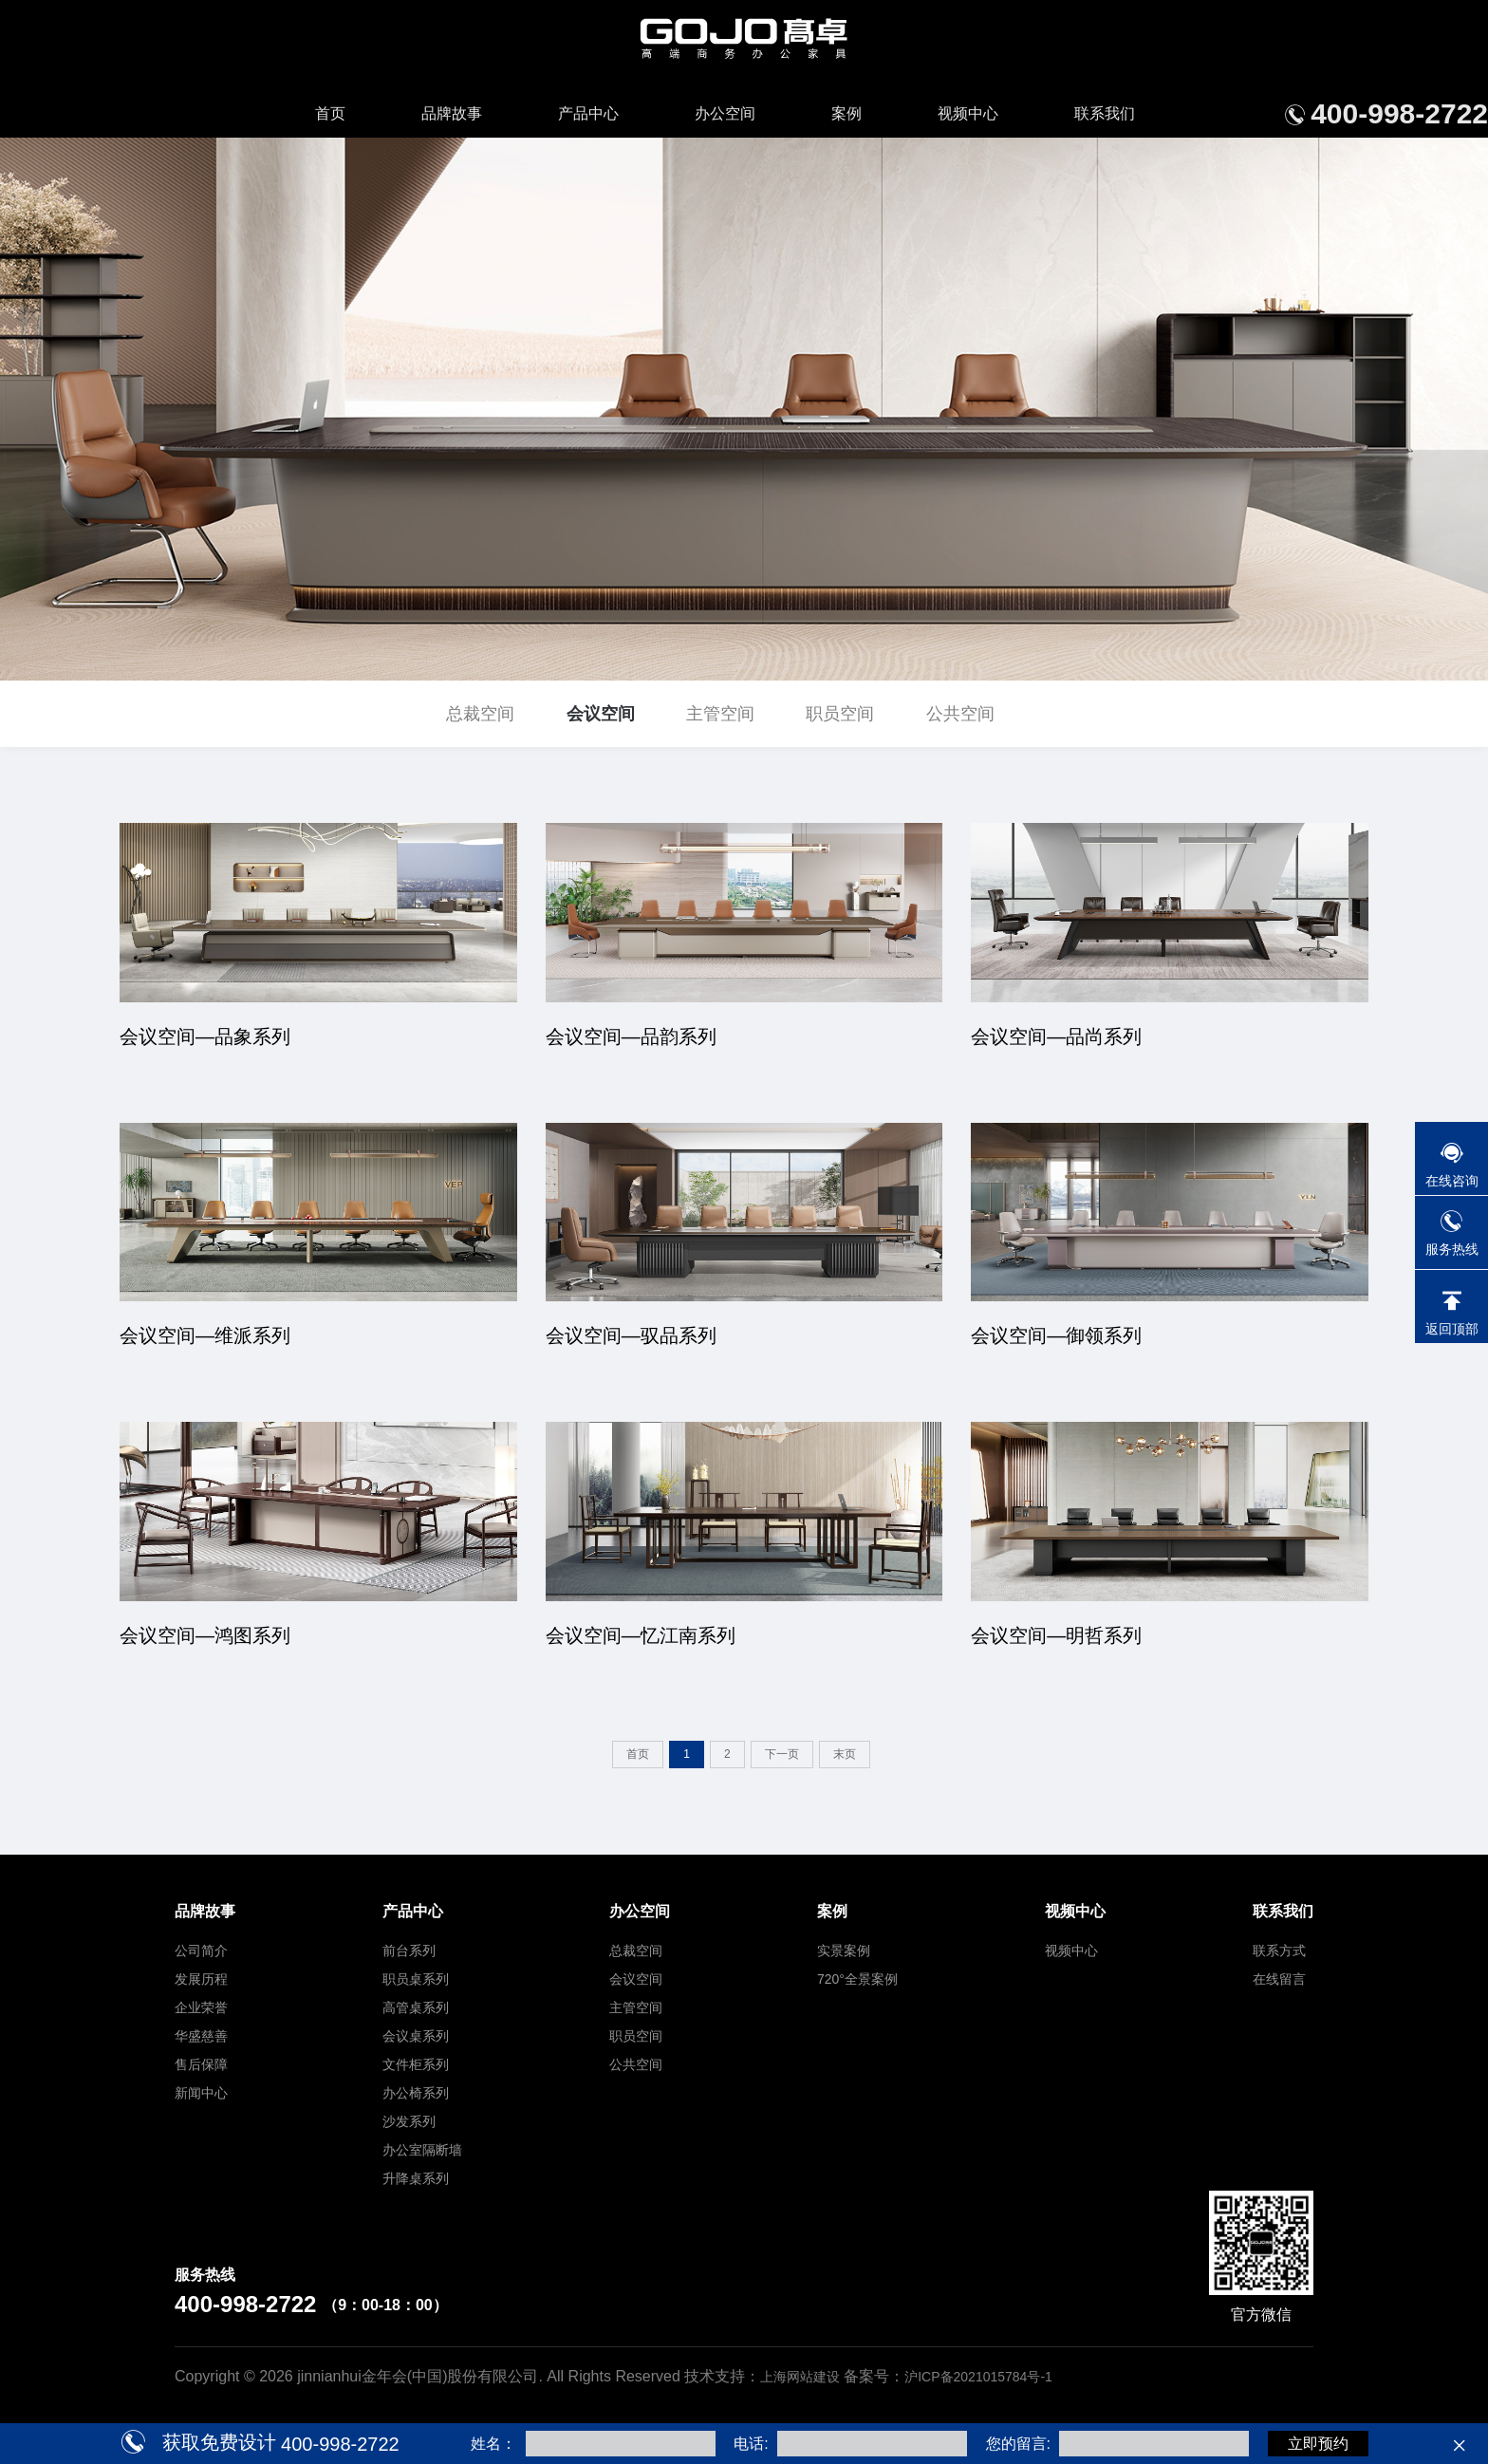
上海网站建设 (802, 2376)
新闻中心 (201, 2092)
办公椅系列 (415, 2092)
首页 (330, 113)
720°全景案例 (857, 1979)
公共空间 (960, 713)
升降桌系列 (415, 2178)
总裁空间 (480, 713)
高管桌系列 (415, 2007)
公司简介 (201, 1950)
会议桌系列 (415, 2036)
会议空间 (601, 713)
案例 (846, 113)
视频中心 (968, 113)
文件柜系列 (415, 2064)
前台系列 (409, 1950)
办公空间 (725, 113)
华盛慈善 (201, 2036)
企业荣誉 (201, 2007)
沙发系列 (409, 2121)
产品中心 (588, 113)
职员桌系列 (415, 1979)
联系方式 (1279, 1950)
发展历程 (201, 1979)
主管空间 (720, 713)
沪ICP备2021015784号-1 (978, 2376)
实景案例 (843, 1950)
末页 (844, 1754)
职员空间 (840, 713)
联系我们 (1104, 113)
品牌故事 (451, 113)
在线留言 (1279, 1979)
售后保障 (201, 2064)
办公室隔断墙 (422, 2149)
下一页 (782, 1754)
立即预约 (1318, 2444)
